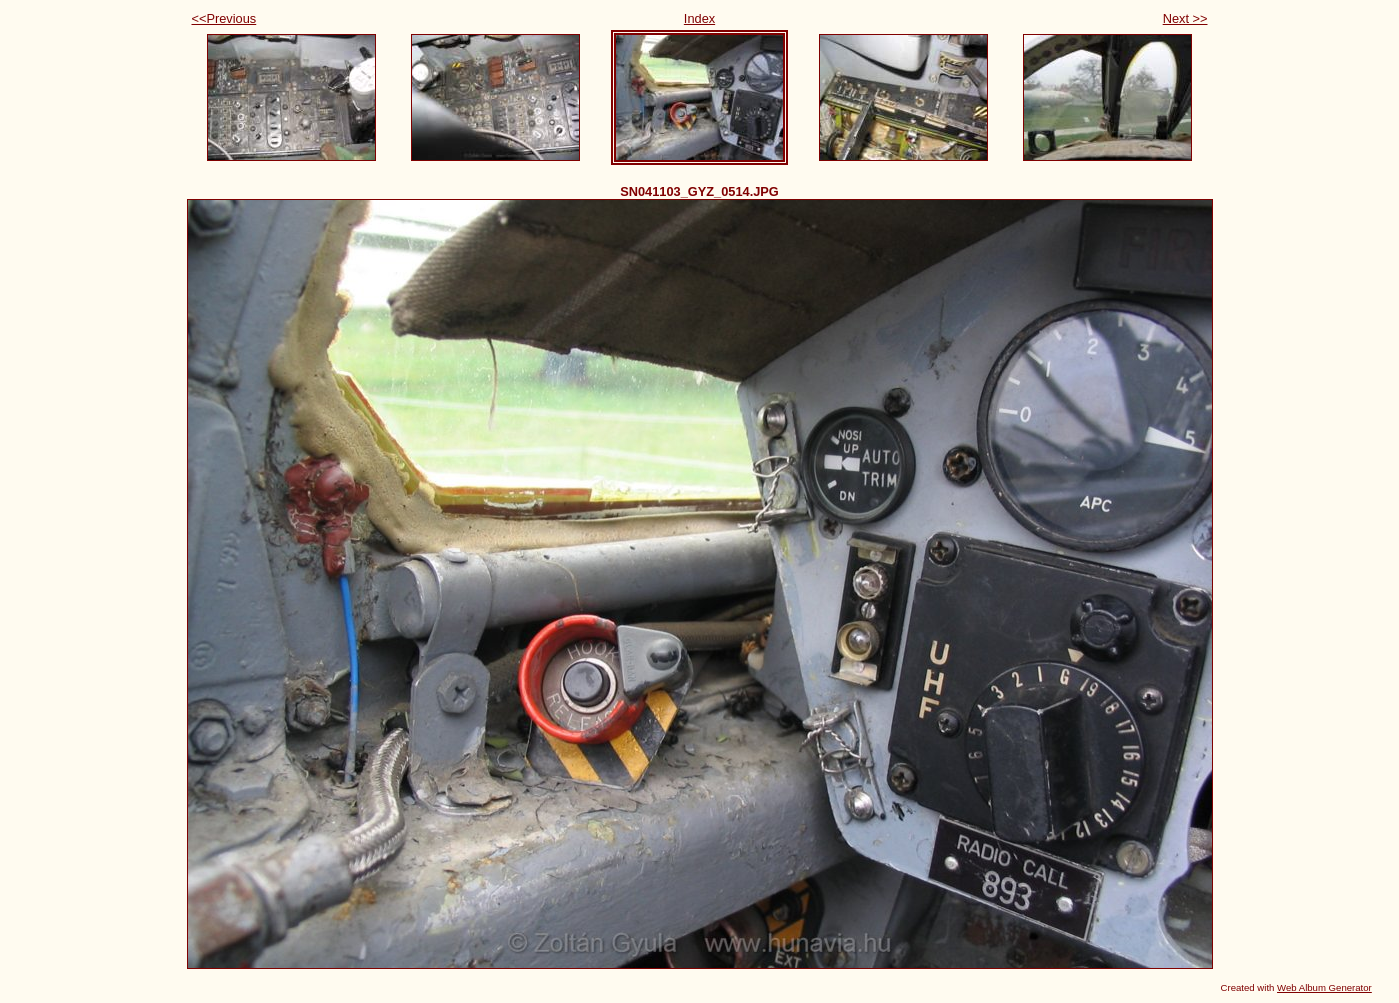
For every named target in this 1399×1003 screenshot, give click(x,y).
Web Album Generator (1324, 987)
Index (699, 18)
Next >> (1185, 18)
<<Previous (224, 18)
